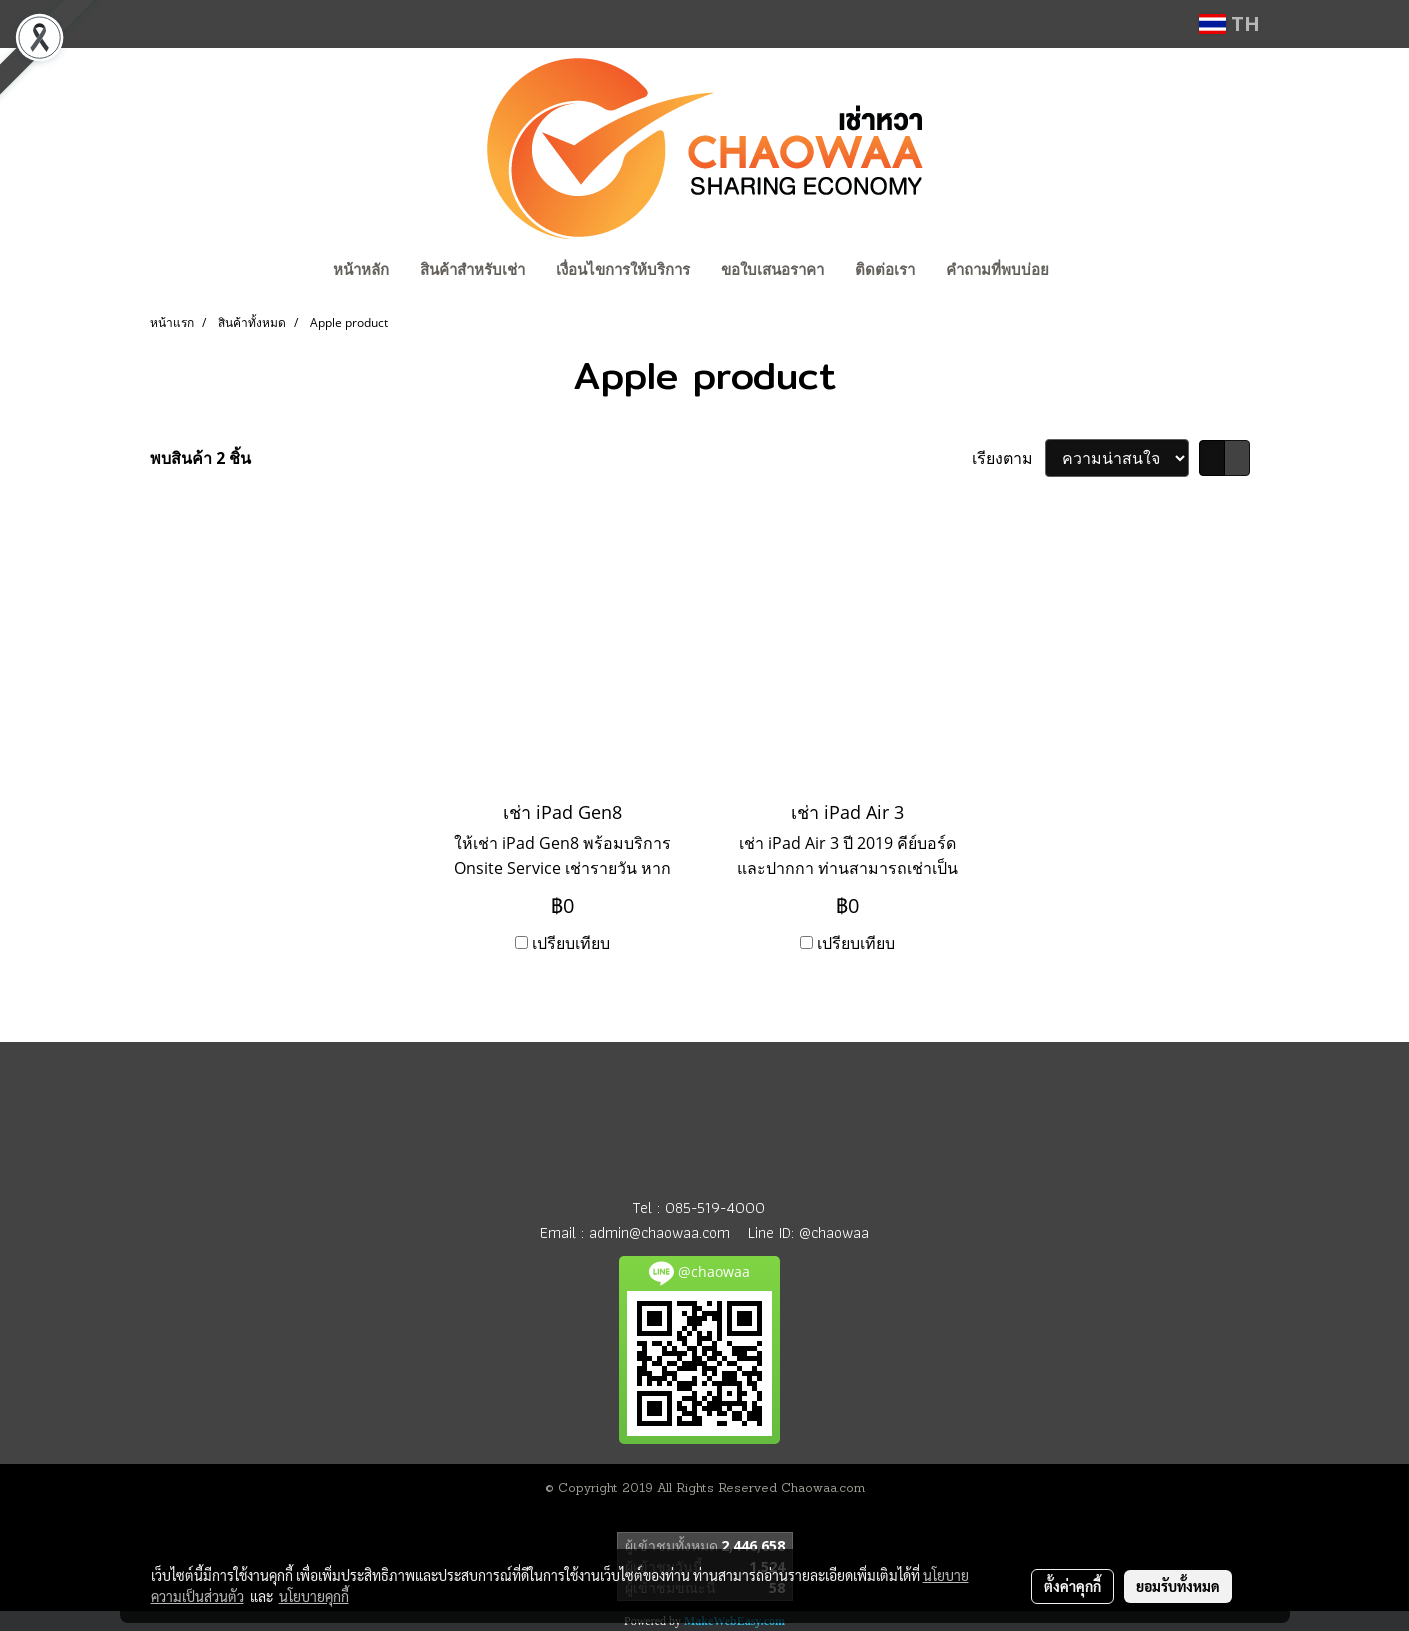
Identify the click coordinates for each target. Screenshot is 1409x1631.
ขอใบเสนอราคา (772, 270)
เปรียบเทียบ (571, 943)
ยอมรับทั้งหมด (1178, 1586)
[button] (1083, 272)
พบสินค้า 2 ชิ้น (200, 458)
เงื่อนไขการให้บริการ (623, 270)
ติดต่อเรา (885, 270)
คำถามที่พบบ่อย (997, 270)
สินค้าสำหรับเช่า (472, 270)
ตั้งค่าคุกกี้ (1072, 1586)
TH (1229, 23)
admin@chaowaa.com (659, 1232)
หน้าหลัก (361, 270)
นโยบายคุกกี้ (314, 1596)
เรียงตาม (1008, 458)
